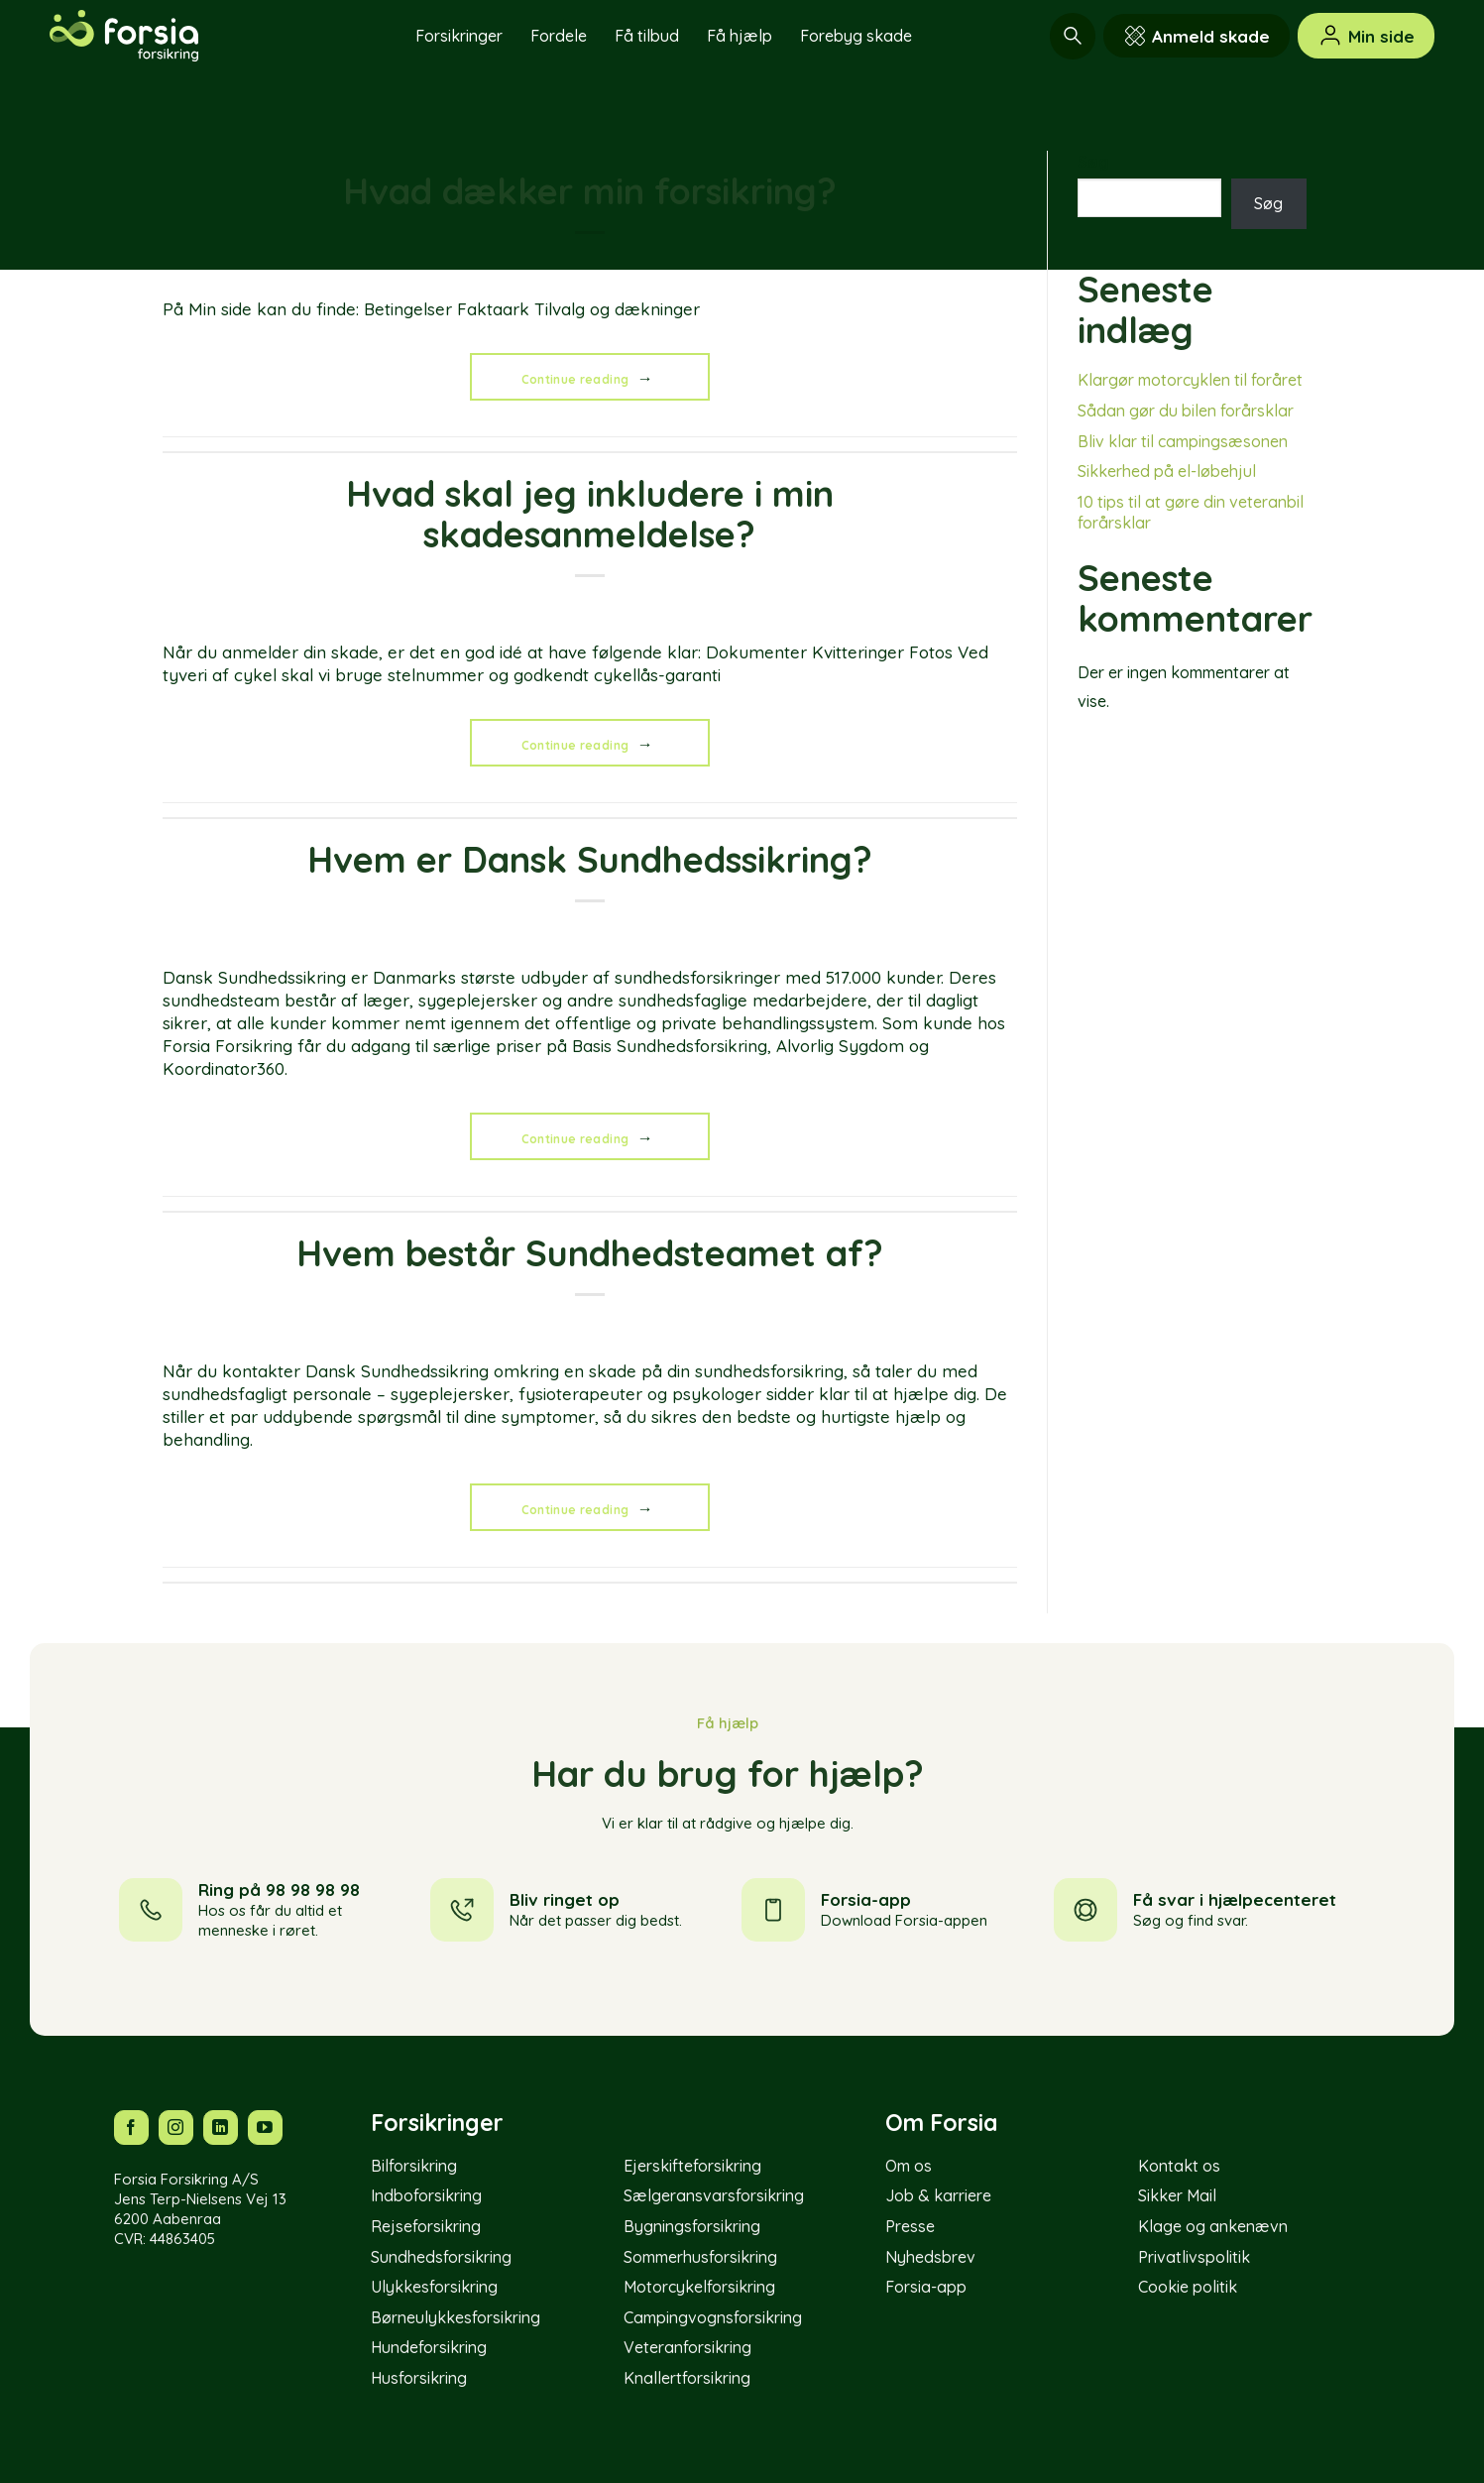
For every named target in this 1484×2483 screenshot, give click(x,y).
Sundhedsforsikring (441, 2257)
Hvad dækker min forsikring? (590, 191)
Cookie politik (1187, 2287)
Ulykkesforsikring (434, 2287)
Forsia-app (926, 2287)
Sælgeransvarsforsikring (714, 2195)
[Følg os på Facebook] (131, 2127)
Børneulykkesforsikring (455, 2317)
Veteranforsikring (687, 2347)
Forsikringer (459, 36)
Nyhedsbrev (930, 2257)
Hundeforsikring (429, 2347)
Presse (910, 2226)
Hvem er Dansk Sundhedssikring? (589, 859)
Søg (1093, 162)
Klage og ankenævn (1213, 2226)
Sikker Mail (1177, 2195)
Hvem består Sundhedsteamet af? (589, 1253)
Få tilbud (647, 36)
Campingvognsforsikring (713, 2317)
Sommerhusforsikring (700, 2257)
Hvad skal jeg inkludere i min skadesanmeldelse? (590, 513)
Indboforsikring (426, 2195)
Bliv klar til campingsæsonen (1183, 441)
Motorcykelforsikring (699, 2287)
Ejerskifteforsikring (692, 2166)
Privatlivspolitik (1194, 2257)
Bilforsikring (414, 2166)
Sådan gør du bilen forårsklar (1186, 410)
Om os (908, 2166)
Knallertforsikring (687, 2378)
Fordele (558, 36)
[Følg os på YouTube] (265, 2127)
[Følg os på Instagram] (176, 2127)
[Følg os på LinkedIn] (220, 2127)
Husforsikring (419, 2378)
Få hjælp (739, 36)
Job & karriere (938, 2195)
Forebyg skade (856, 36)
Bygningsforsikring (692, 2226)
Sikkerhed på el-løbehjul (1167, 471)
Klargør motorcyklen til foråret (1190, 380)
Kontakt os (1179, 2166)
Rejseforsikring (426, 2226)
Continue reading (590, 378)
